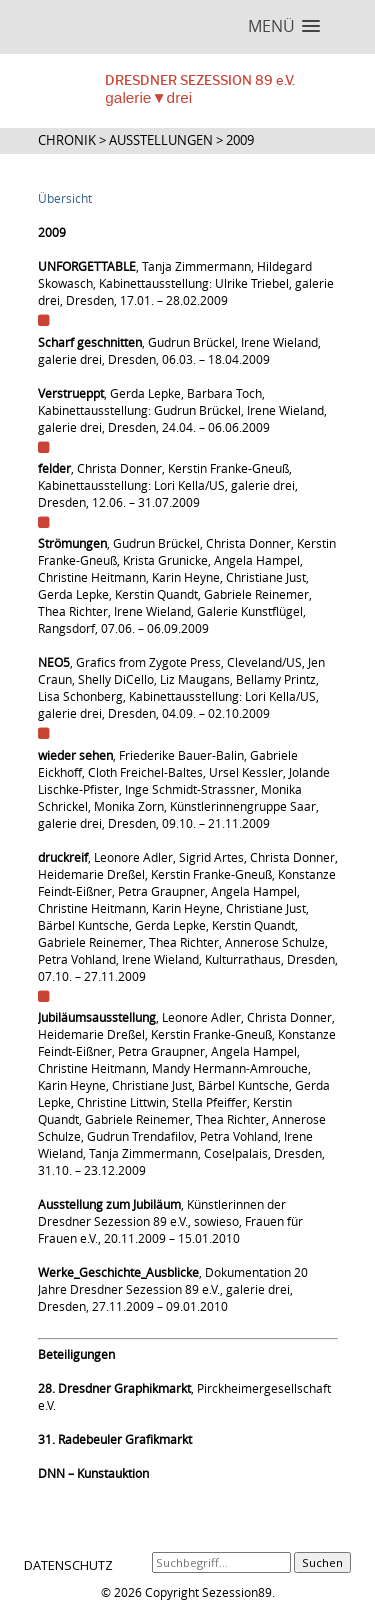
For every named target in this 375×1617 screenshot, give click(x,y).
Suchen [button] (322, 1562)
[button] (284, 26)
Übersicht (65, 198)
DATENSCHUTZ (68, 1565)
